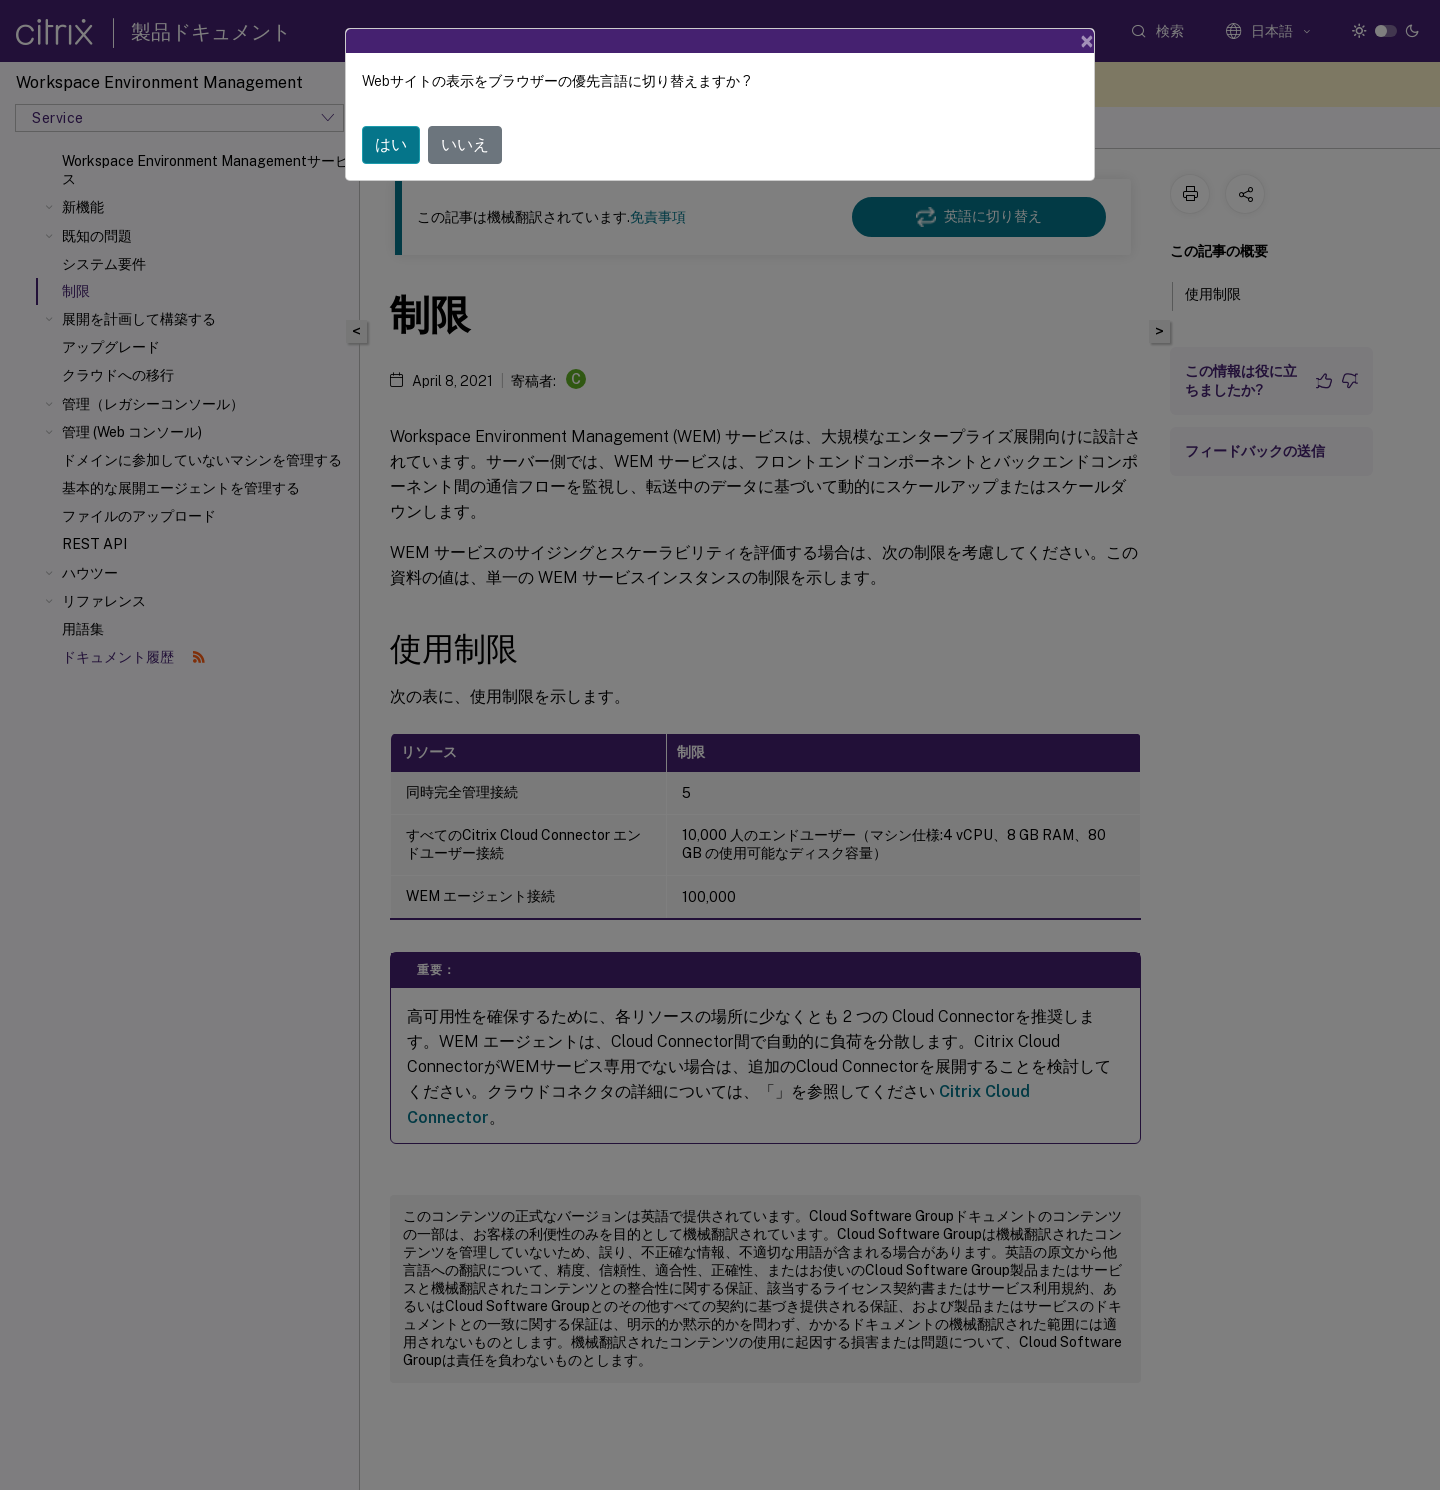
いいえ (465, 116)
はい (391, 116)
